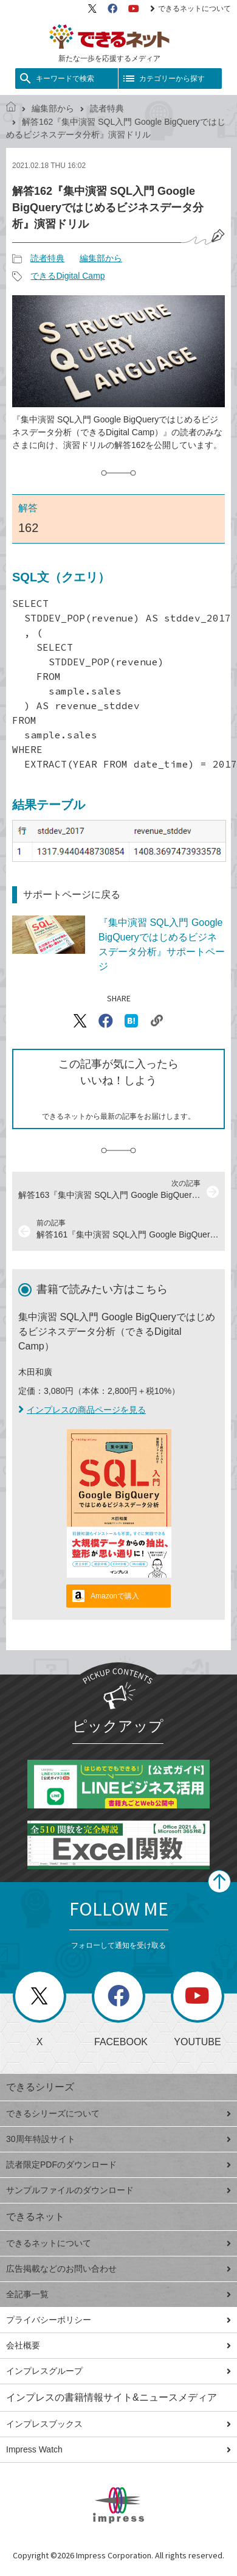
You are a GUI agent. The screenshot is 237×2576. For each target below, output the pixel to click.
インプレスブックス (118, 2424)
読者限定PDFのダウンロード (118, 2164)
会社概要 (118, 2345)
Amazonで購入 (115, 1596)
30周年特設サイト (118, 2139)
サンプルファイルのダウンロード (118, 2190)
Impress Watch (118, 2449)
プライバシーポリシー (118, 2320)
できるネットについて (190, 8)
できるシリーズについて (118, 2113)
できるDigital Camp (67, 276)
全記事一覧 (118, 2294)
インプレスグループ (118, 2371)
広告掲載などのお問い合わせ (118, 2268)
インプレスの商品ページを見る (82, 1410)
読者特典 (107, 108)
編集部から (53, 108)
